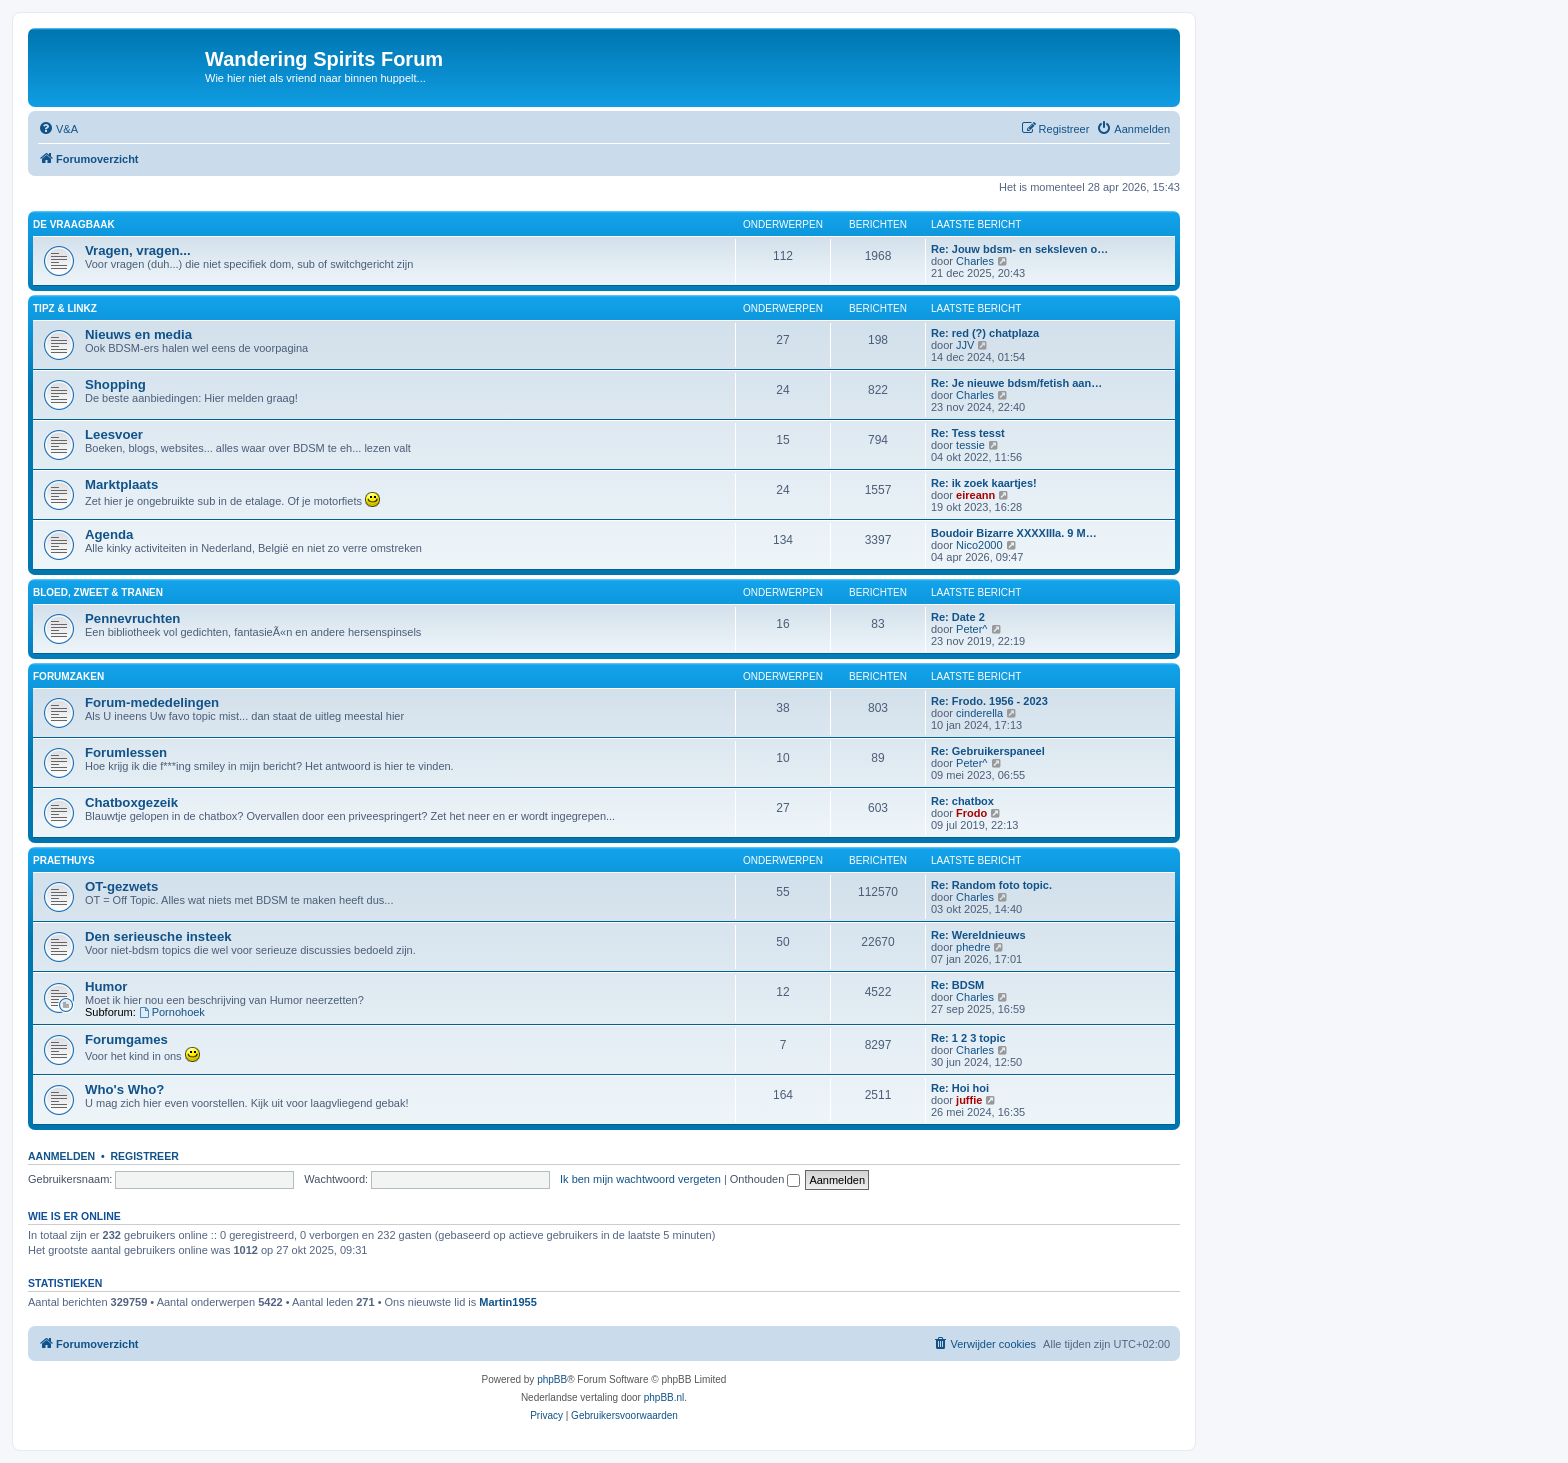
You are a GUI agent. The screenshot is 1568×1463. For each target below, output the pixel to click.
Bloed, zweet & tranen (98, 592)
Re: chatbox (962, 801)
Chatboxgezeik (131, 802)
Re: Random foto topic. (991, 885)
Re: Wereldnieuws (978, 935)
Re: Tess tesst (968, 433)
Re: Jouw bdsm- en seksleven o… (1019, 249)
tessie (970, 445)
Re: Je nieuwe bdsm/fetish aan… (1016, 383)
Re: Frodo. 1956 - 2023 (989, 701)
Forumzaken (68, 676)
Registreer (144, 1156)
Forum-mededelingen (152, 702)
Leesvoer (114, 434)
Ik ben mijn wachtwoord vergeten (640, 1179)
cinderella (979, 713)
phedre (973, 947)
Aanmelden (61, 1156)
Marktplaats (121, 484)
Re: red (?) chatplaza (985, 333)
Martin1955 (507, 1302)
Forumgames (126, 1039)
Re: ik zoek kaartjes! (984, 483)
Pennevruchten (132, 618)
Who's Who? (124, 1089)
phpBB (552, 1379)
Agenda (109, 534)
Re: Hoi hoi (960, 1088)
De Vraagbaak (74, 224)
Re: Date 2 (958, 617)
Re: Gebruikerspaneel (988, 751)
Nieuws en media (138, 334)
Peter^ (971, 629)
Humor (106, 986)
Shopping (115, 384)
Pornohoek (172, 1012)
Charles (975, 261)
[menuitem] (58, 129)
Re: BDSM (957, 985)
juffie (969, 1100)
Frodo (971, 813)
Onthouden (765, 1179)
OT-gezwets (121, 886)
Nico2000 (979, 545)
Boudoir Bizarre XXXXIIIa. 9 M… (1014, 533)
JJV (965, 345)
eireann (975, 495)
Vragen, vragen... (138, 250)
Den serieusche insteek (158, 936)
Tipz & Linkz (65, 308)
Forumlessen (126, 752)
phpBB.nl (664, 1397)
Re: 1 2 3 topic (968, 1038)
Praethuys (64, 860)
